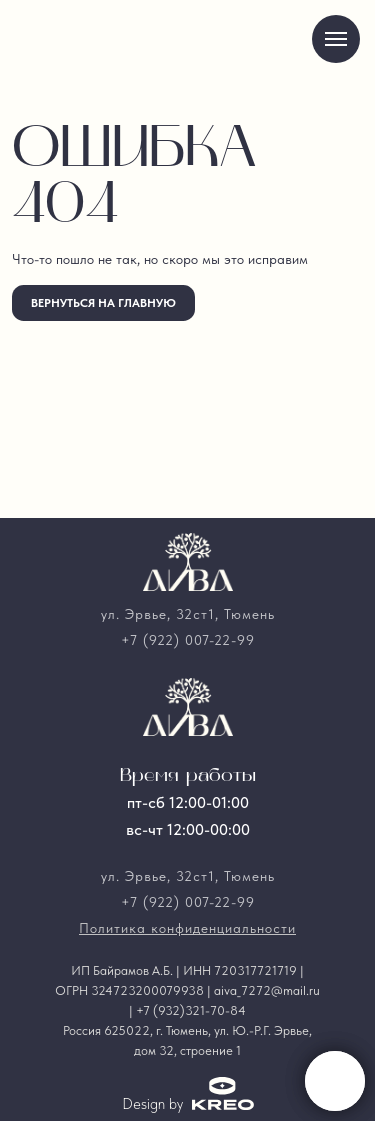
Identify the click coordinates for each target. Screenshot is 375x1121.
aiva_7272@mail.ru (267, 990)
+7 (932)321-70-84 (191, 1010)
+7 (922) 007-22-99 (188, 640)
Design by (152, 1104)
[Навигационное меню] (336, 39)
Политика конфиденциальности (187, 928)
